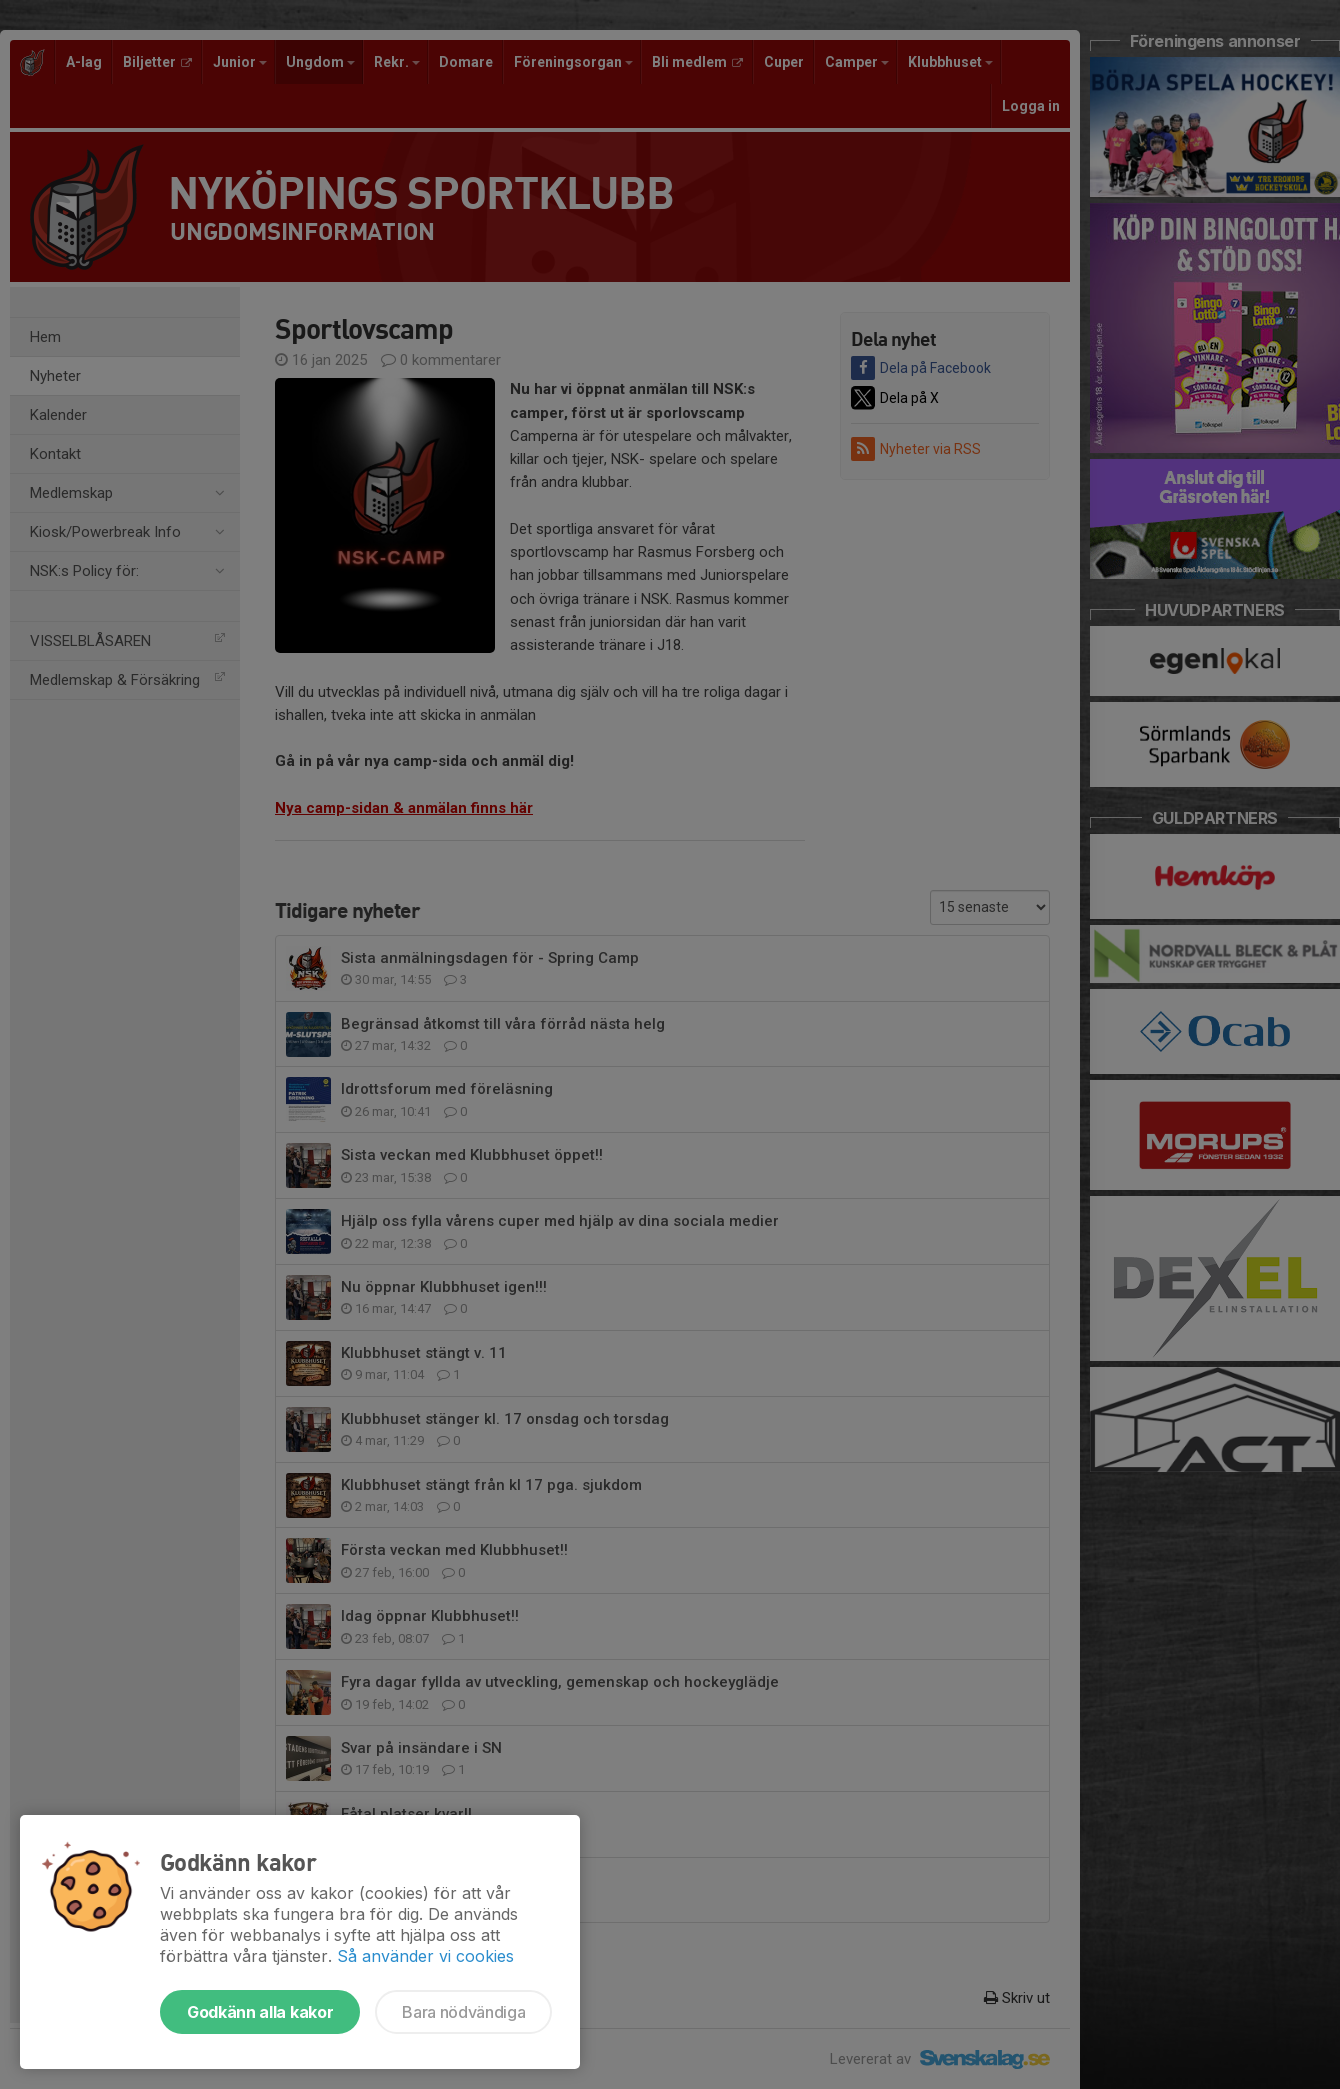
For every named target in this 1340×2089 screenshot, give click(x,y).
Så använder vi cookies (425, 1956)
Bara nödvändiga (463, 2012)
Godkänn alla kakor (260, 2012)
